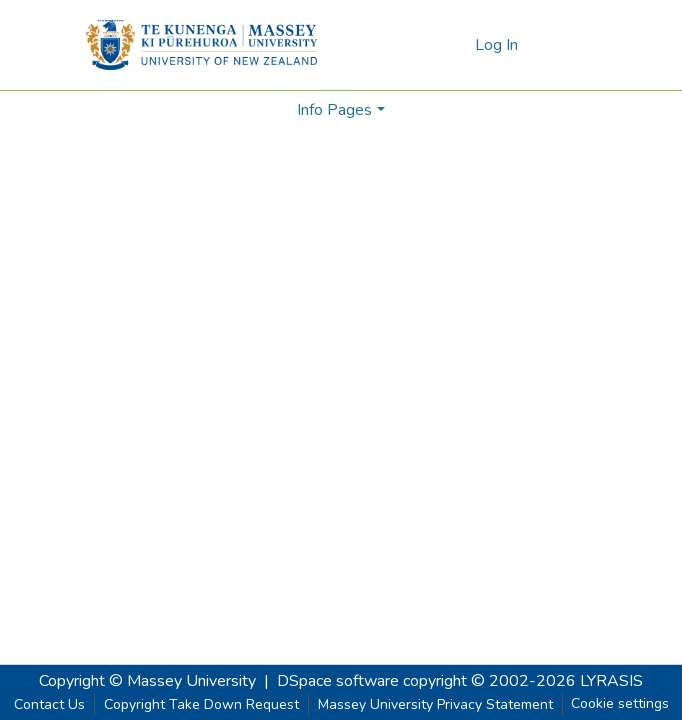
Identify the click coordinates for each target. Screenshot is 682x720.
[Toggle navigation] (568, 45)
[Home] (201, 45)
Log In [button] (497, 45)
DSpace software (338, 681)
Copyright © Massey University (147, 681)
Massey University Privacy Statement (435, 704)
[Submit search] (427, 45)
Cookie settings (620, 703)
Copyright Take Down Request (201, 704)
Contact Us (49, 704)
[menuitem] (456, 45)
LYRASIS (611, 681)
